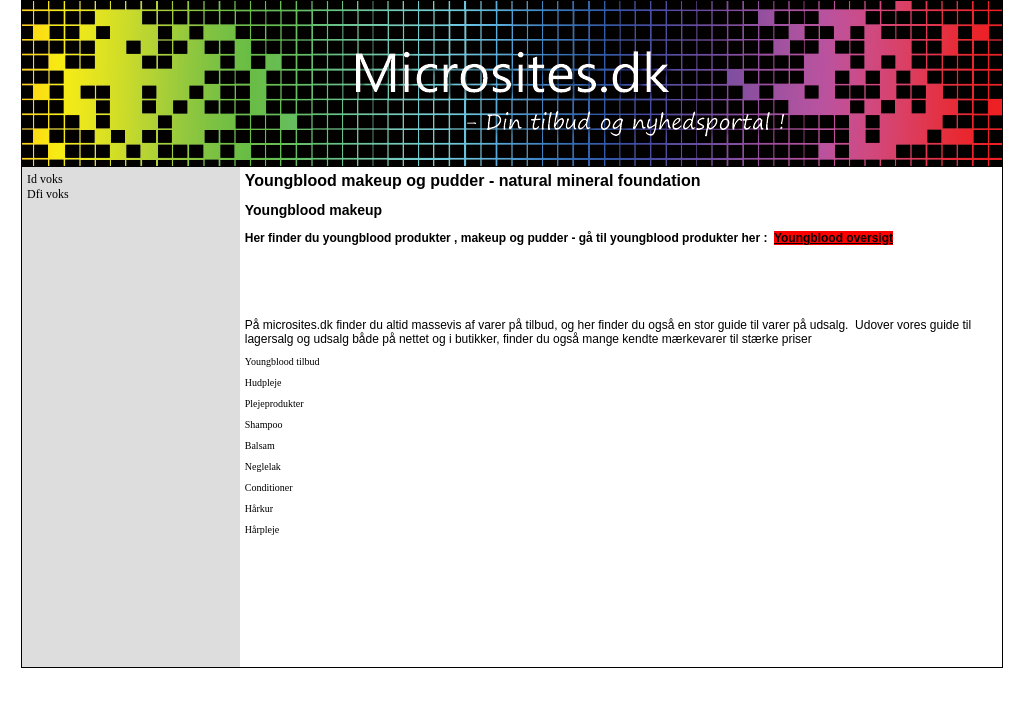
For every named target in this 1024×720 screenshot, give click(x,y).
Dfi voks (48, 194)
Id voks (45, 179)
